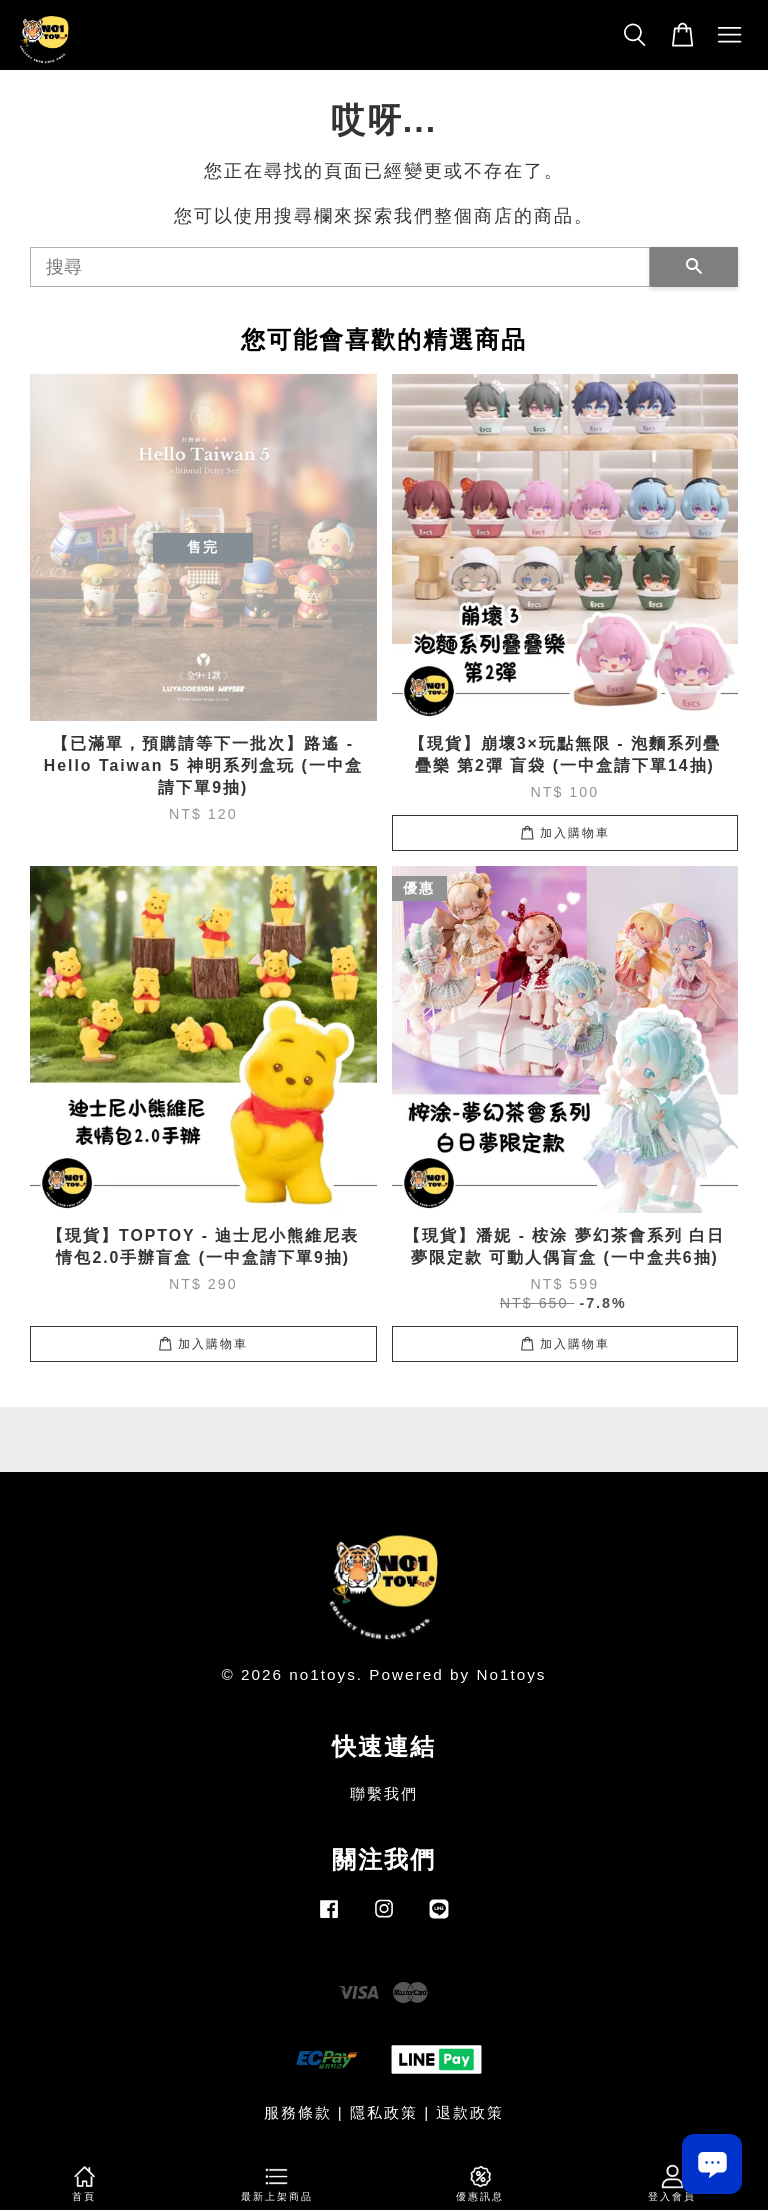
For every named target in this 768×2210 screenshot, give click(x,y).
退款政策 (470, 2112)
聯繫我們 (384, 1793)
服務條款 (298, 2112)
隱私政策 (384, 2112)
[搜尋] (340, 267)
